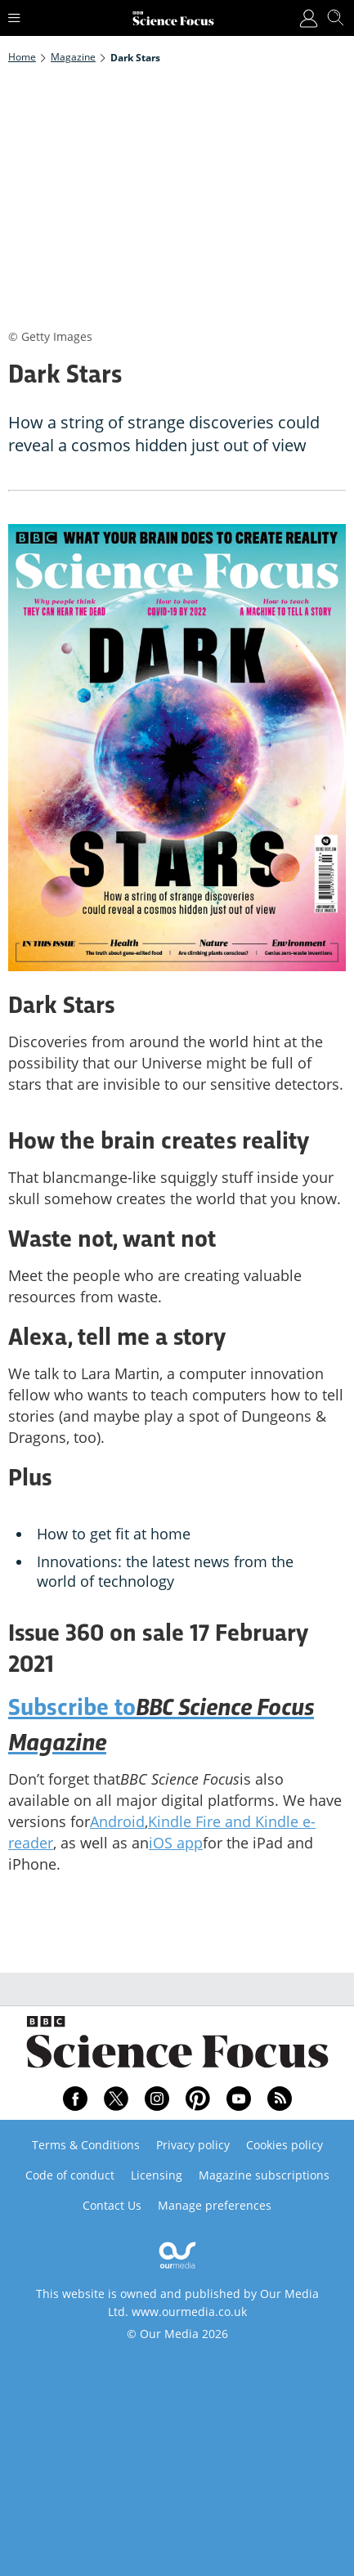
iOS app (176, 1842)
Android (117, 1821)
